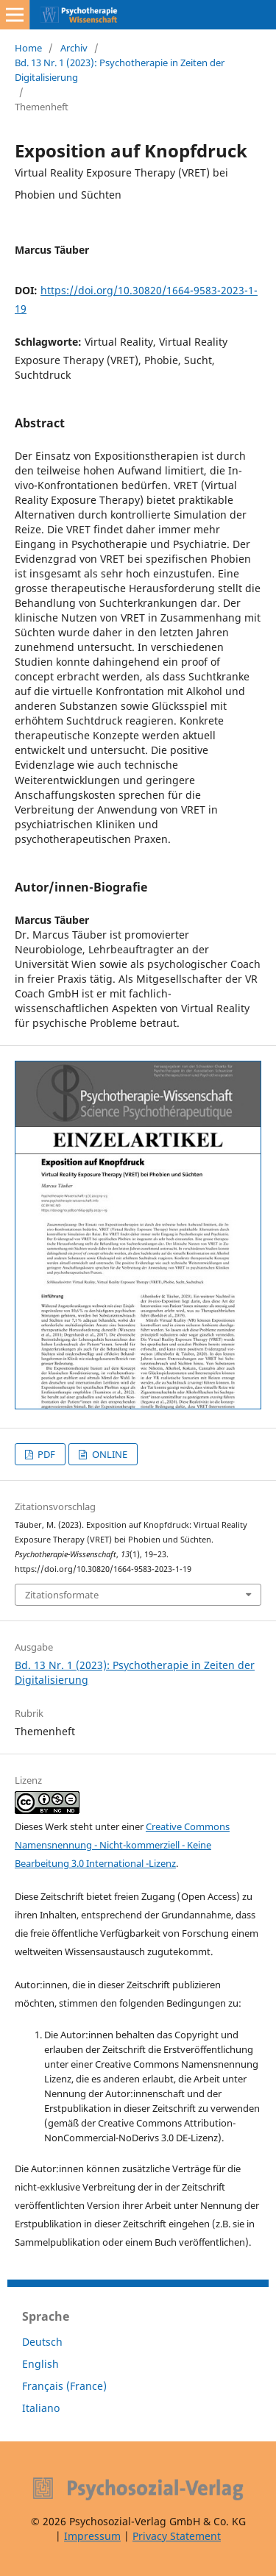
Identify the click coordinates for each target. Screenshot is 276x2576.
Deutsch (42, 2342)
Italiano (41, 2408)
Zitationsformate (62, 1594)
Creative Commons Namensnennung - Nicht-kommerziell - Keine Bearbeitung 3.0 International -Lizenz (122, 1845)
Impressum (92, 2536)
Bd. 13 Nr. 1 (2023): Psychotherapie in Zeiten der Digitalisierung (119, 70)
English (40, 2364)
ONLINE (108, 1454)
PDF (45, 1454)
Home (28, 47)
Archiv (74, 47)
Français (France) (64, 2386)
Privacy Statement (176, 2536)
